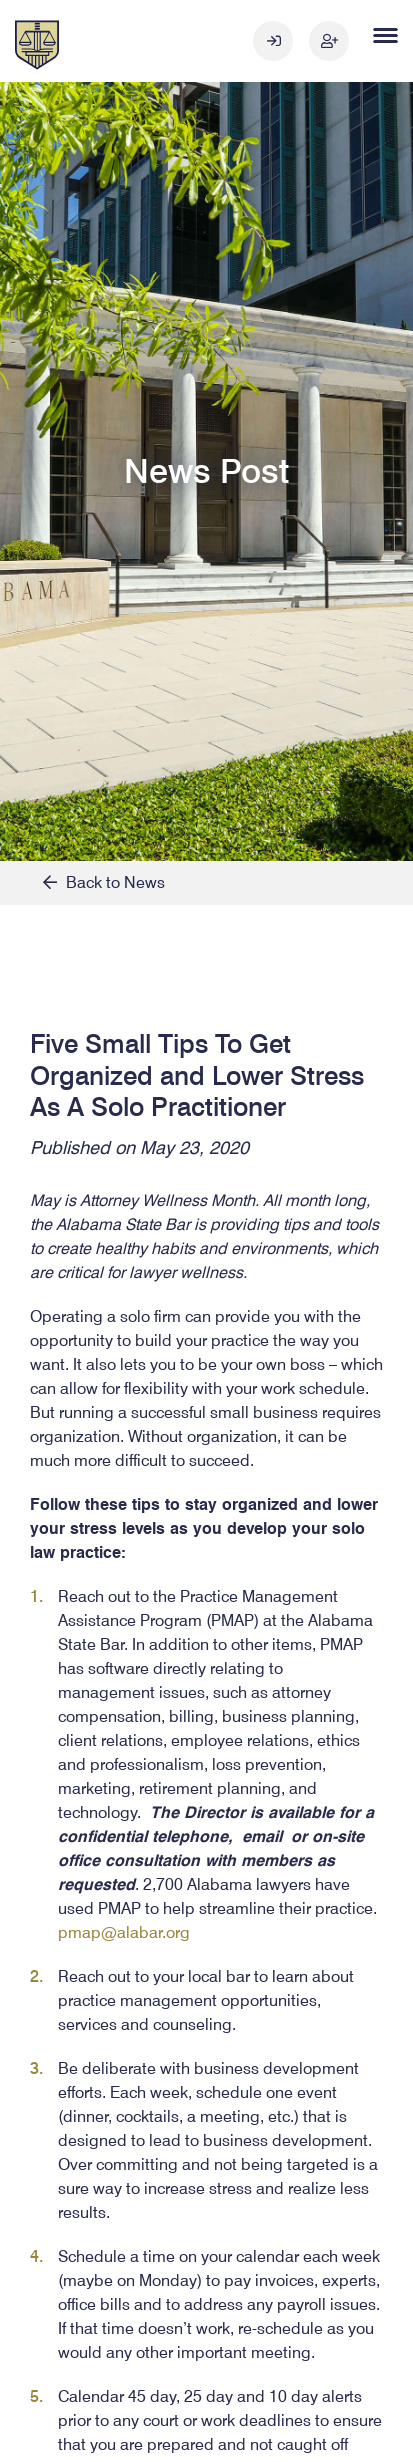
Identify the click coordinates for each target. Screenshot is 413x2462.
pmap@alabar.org (124, 1932)
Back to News (104, 882)
